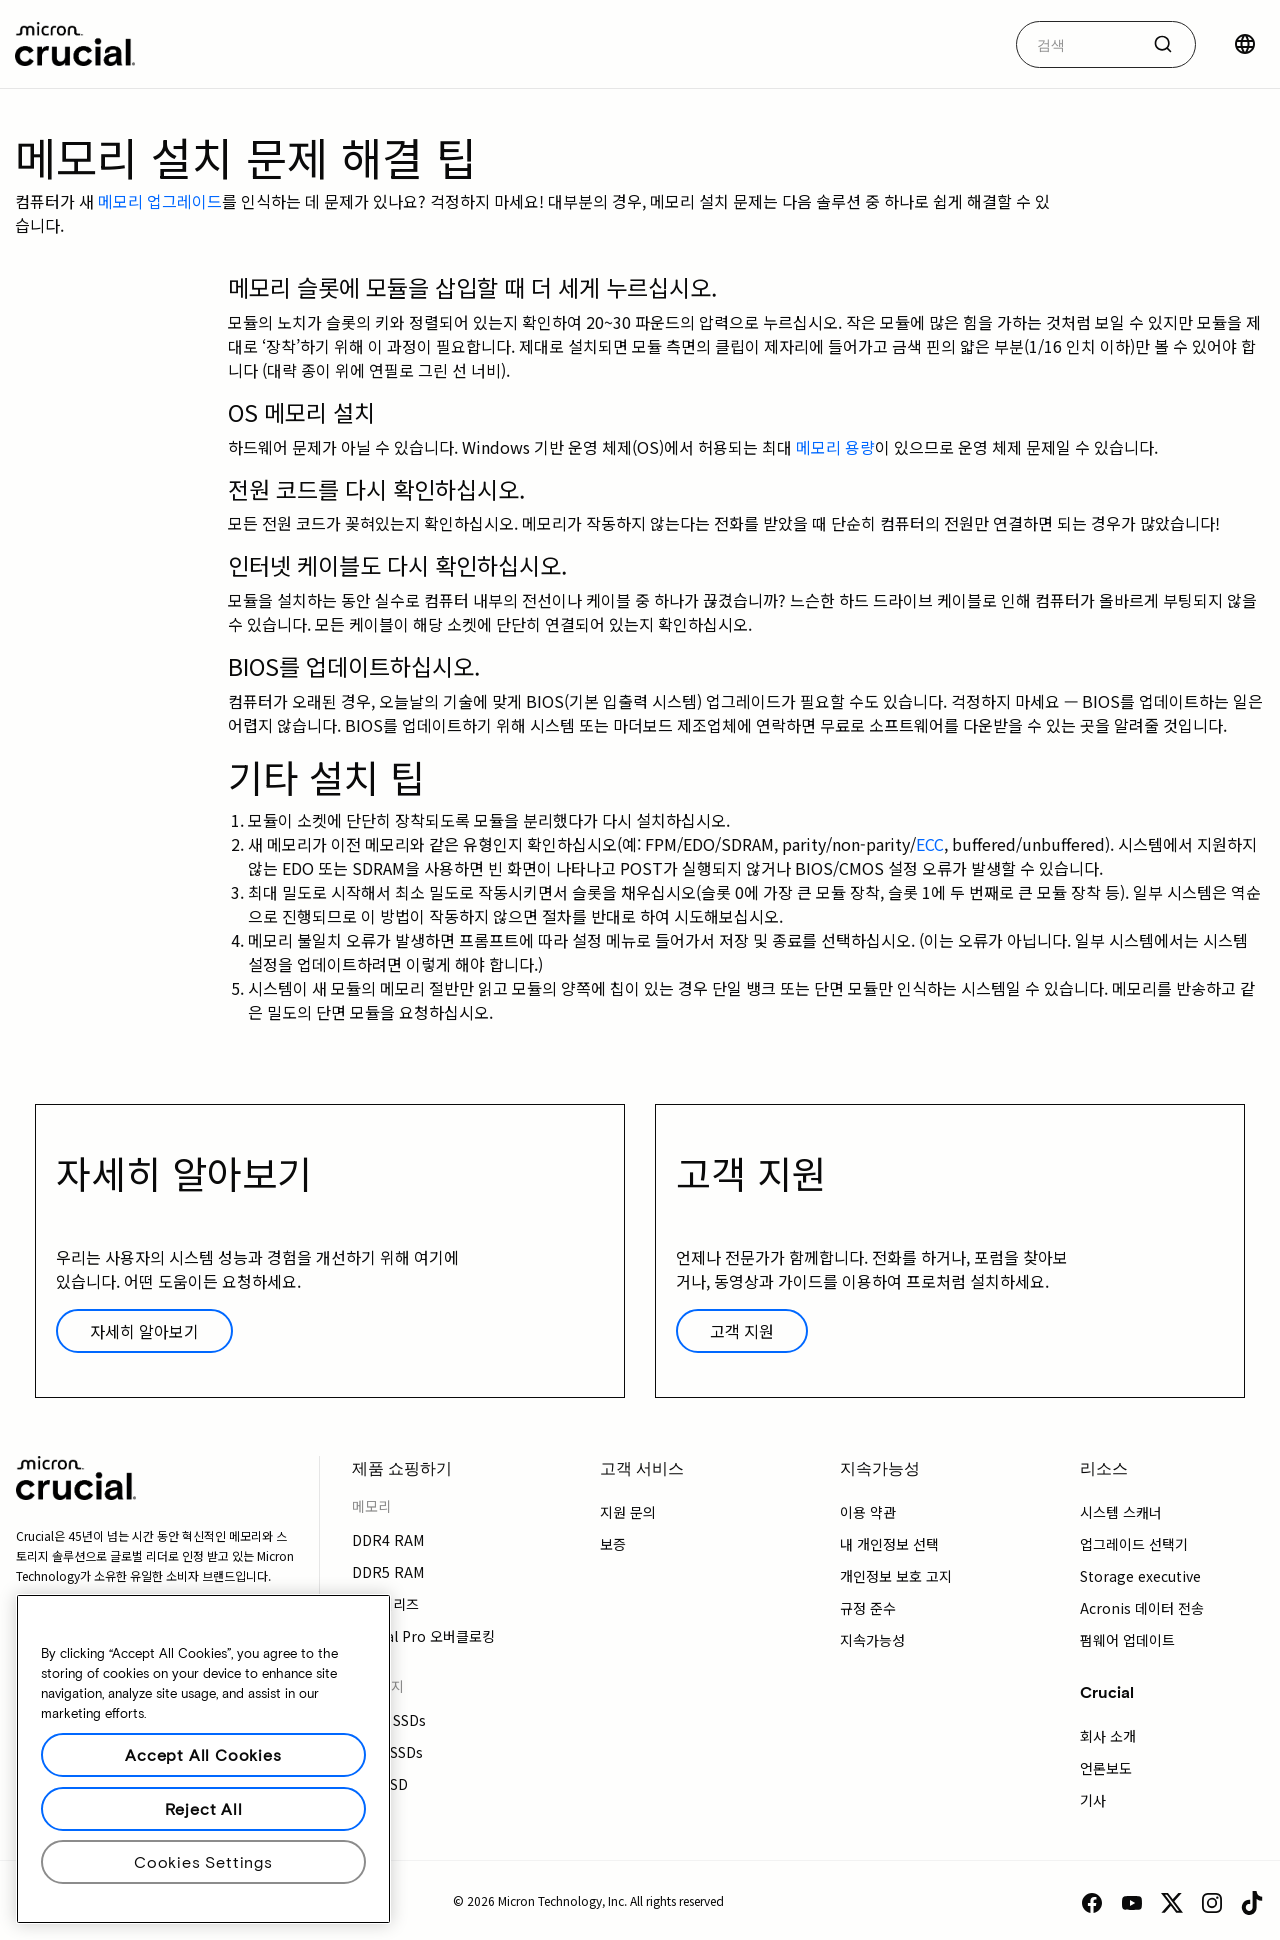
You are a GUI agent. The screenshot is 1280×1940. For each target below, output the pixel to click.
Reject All (204, 1808)
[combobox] (1106, 44)
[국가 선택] (1245, 44)
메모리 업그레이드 (160, 201)
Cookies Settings (203, 1861)
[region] (203, 1759)
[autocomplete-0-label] (1077, 44)
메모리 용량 (835, 447)
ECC (930, 844)
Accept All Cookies (203, 1754)
